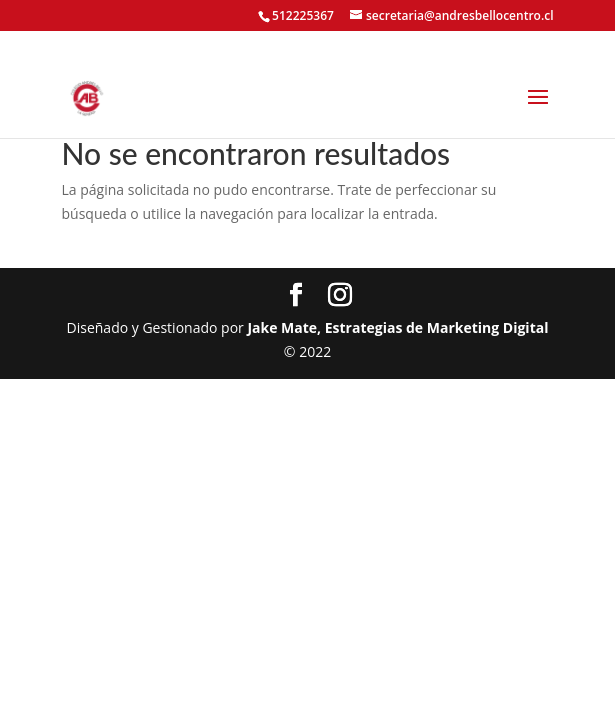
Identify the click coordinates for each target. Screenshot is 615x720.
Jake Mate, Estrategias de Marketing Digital (397, 327)
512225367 (303, 15)
